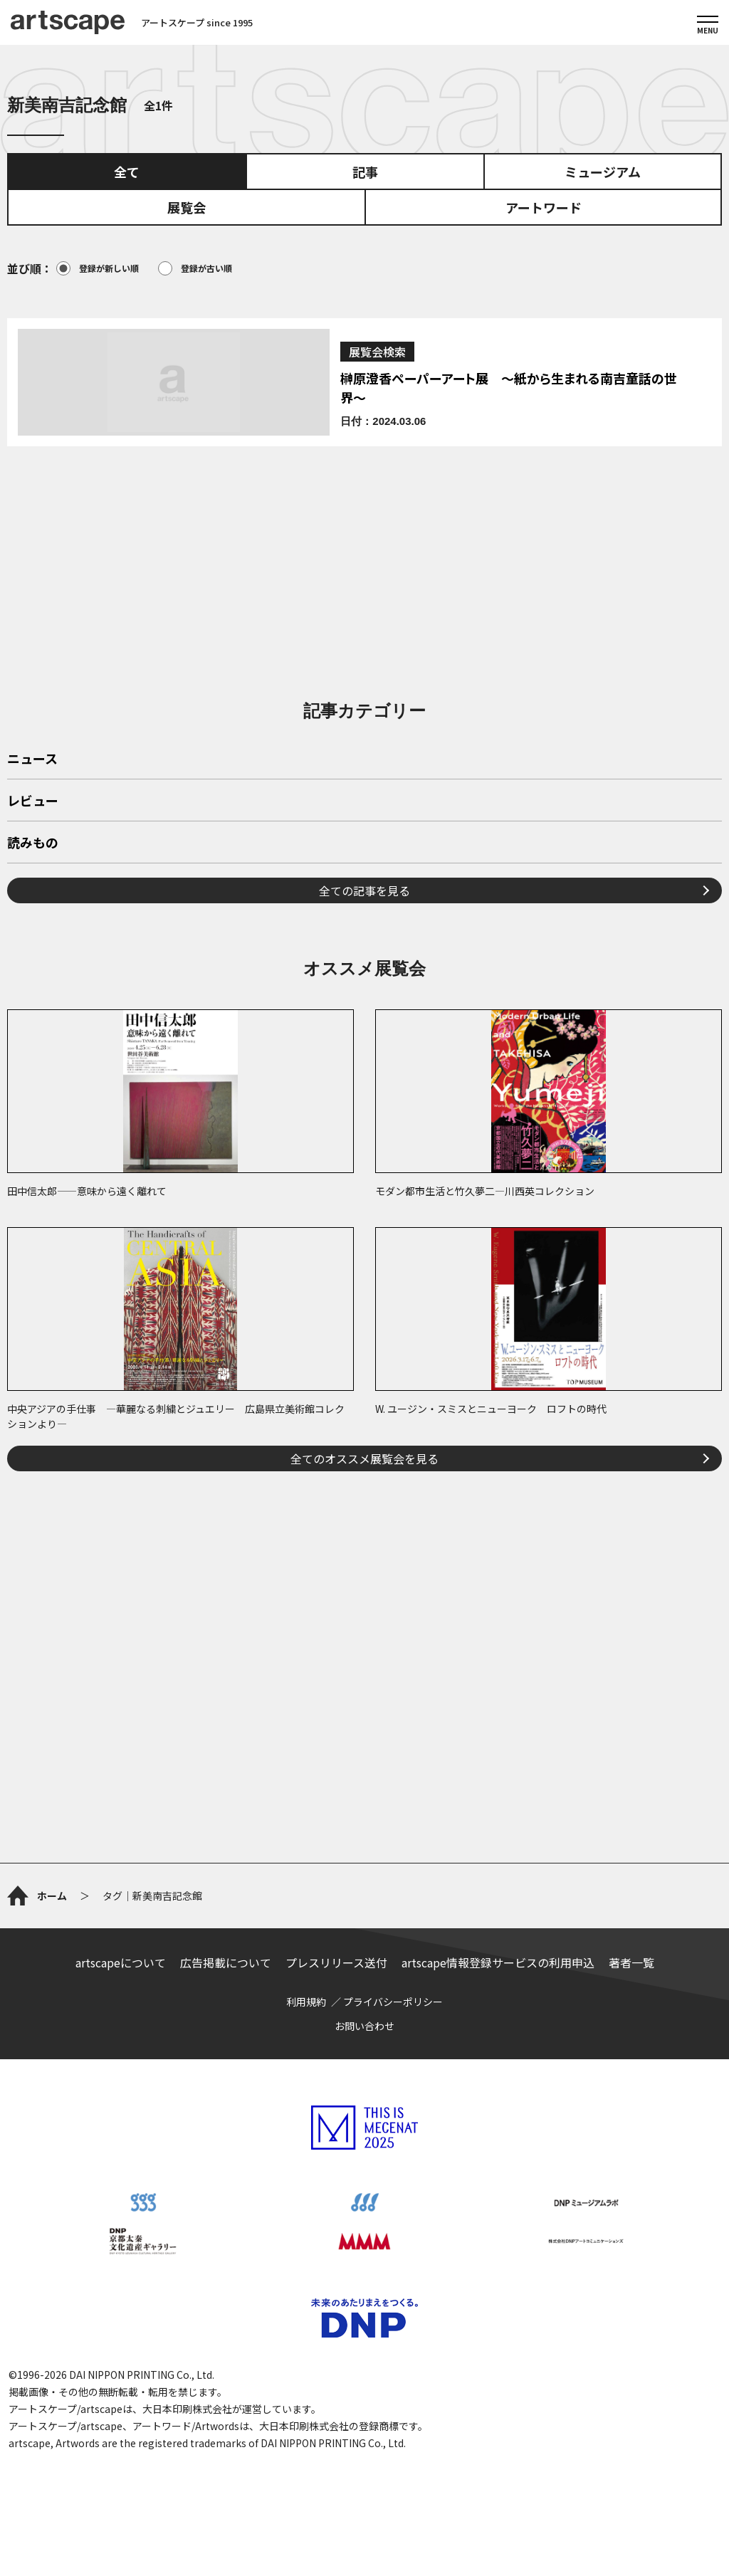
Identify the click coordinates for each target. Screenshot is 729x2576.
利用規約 (306, 2001)
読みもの (32, 843)
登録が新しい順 (97, 268)
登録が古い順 (195, 268)
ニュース (32, 759)
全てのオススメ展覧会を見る (364, 1458)
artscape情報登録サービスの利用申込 (498, 1962)
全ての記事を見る (364, 890)
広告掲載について (225, 1962)
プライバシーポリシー (393, 2001)
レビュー (32, 801)
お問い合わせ (364, 2026)
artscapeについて (120, 1962)
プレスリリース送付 (336, 1962)
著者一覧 (631, 1962)
